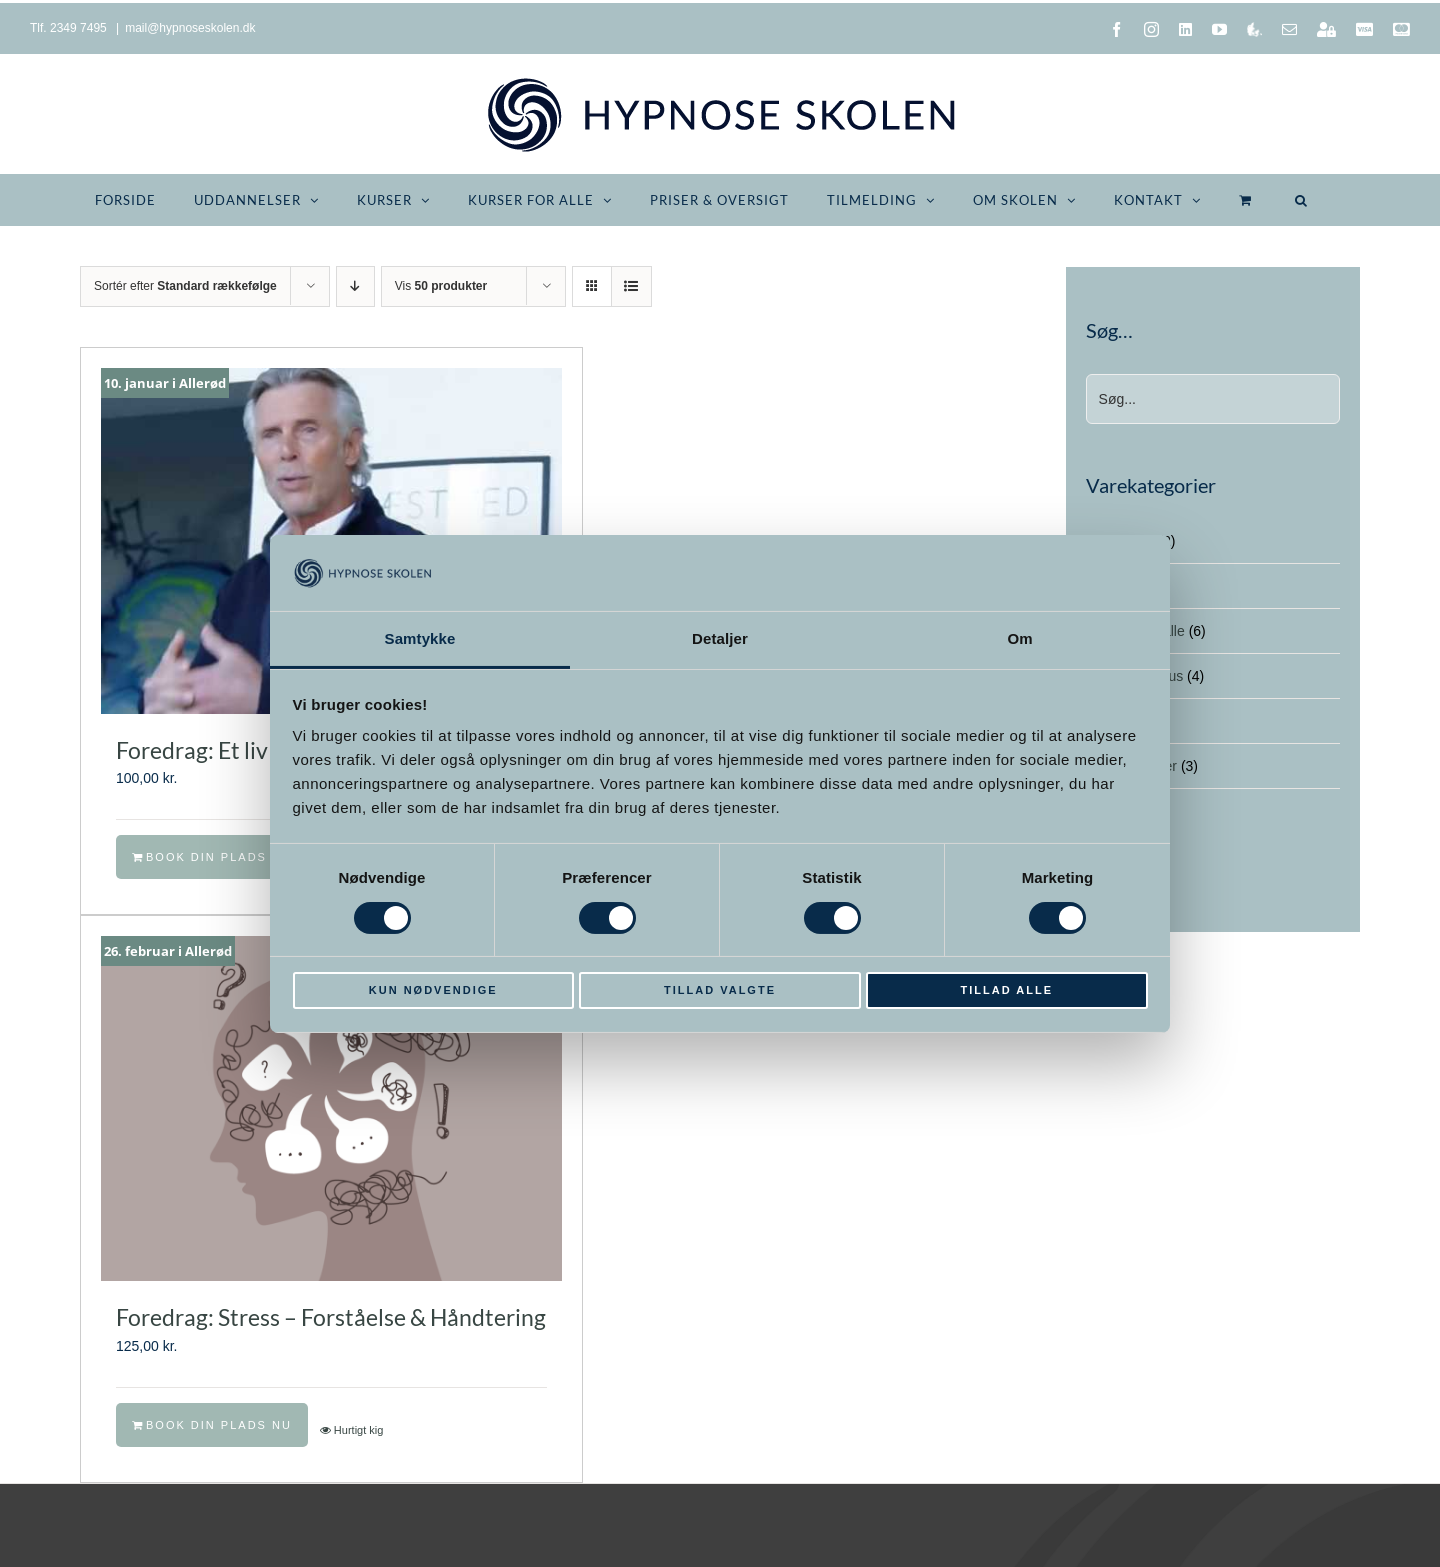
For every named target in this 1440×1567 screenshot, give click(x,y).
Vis (441, 286)
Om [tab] (1019, 638)
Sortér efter (185, 286)
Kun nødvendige (433, 990)
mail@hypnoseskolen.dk (190, 28)
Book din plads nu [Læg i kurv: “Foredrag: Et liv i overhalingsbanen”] (219, 857)
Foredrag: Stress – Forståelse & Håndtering (331, 1317)
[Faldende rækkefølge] (355, 286)
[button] (1301, 200)
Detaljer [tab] (720, 638)
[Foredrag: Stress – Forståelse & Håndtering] (331, 1109)
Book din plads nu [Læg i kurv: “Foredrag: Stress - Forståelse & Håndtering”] (219, 1425)
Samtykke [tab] (420, 638)
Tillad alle (1007, 990)
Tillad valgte (720, 990)
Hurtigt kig (359, 1430)
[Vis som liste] (631, 286)
